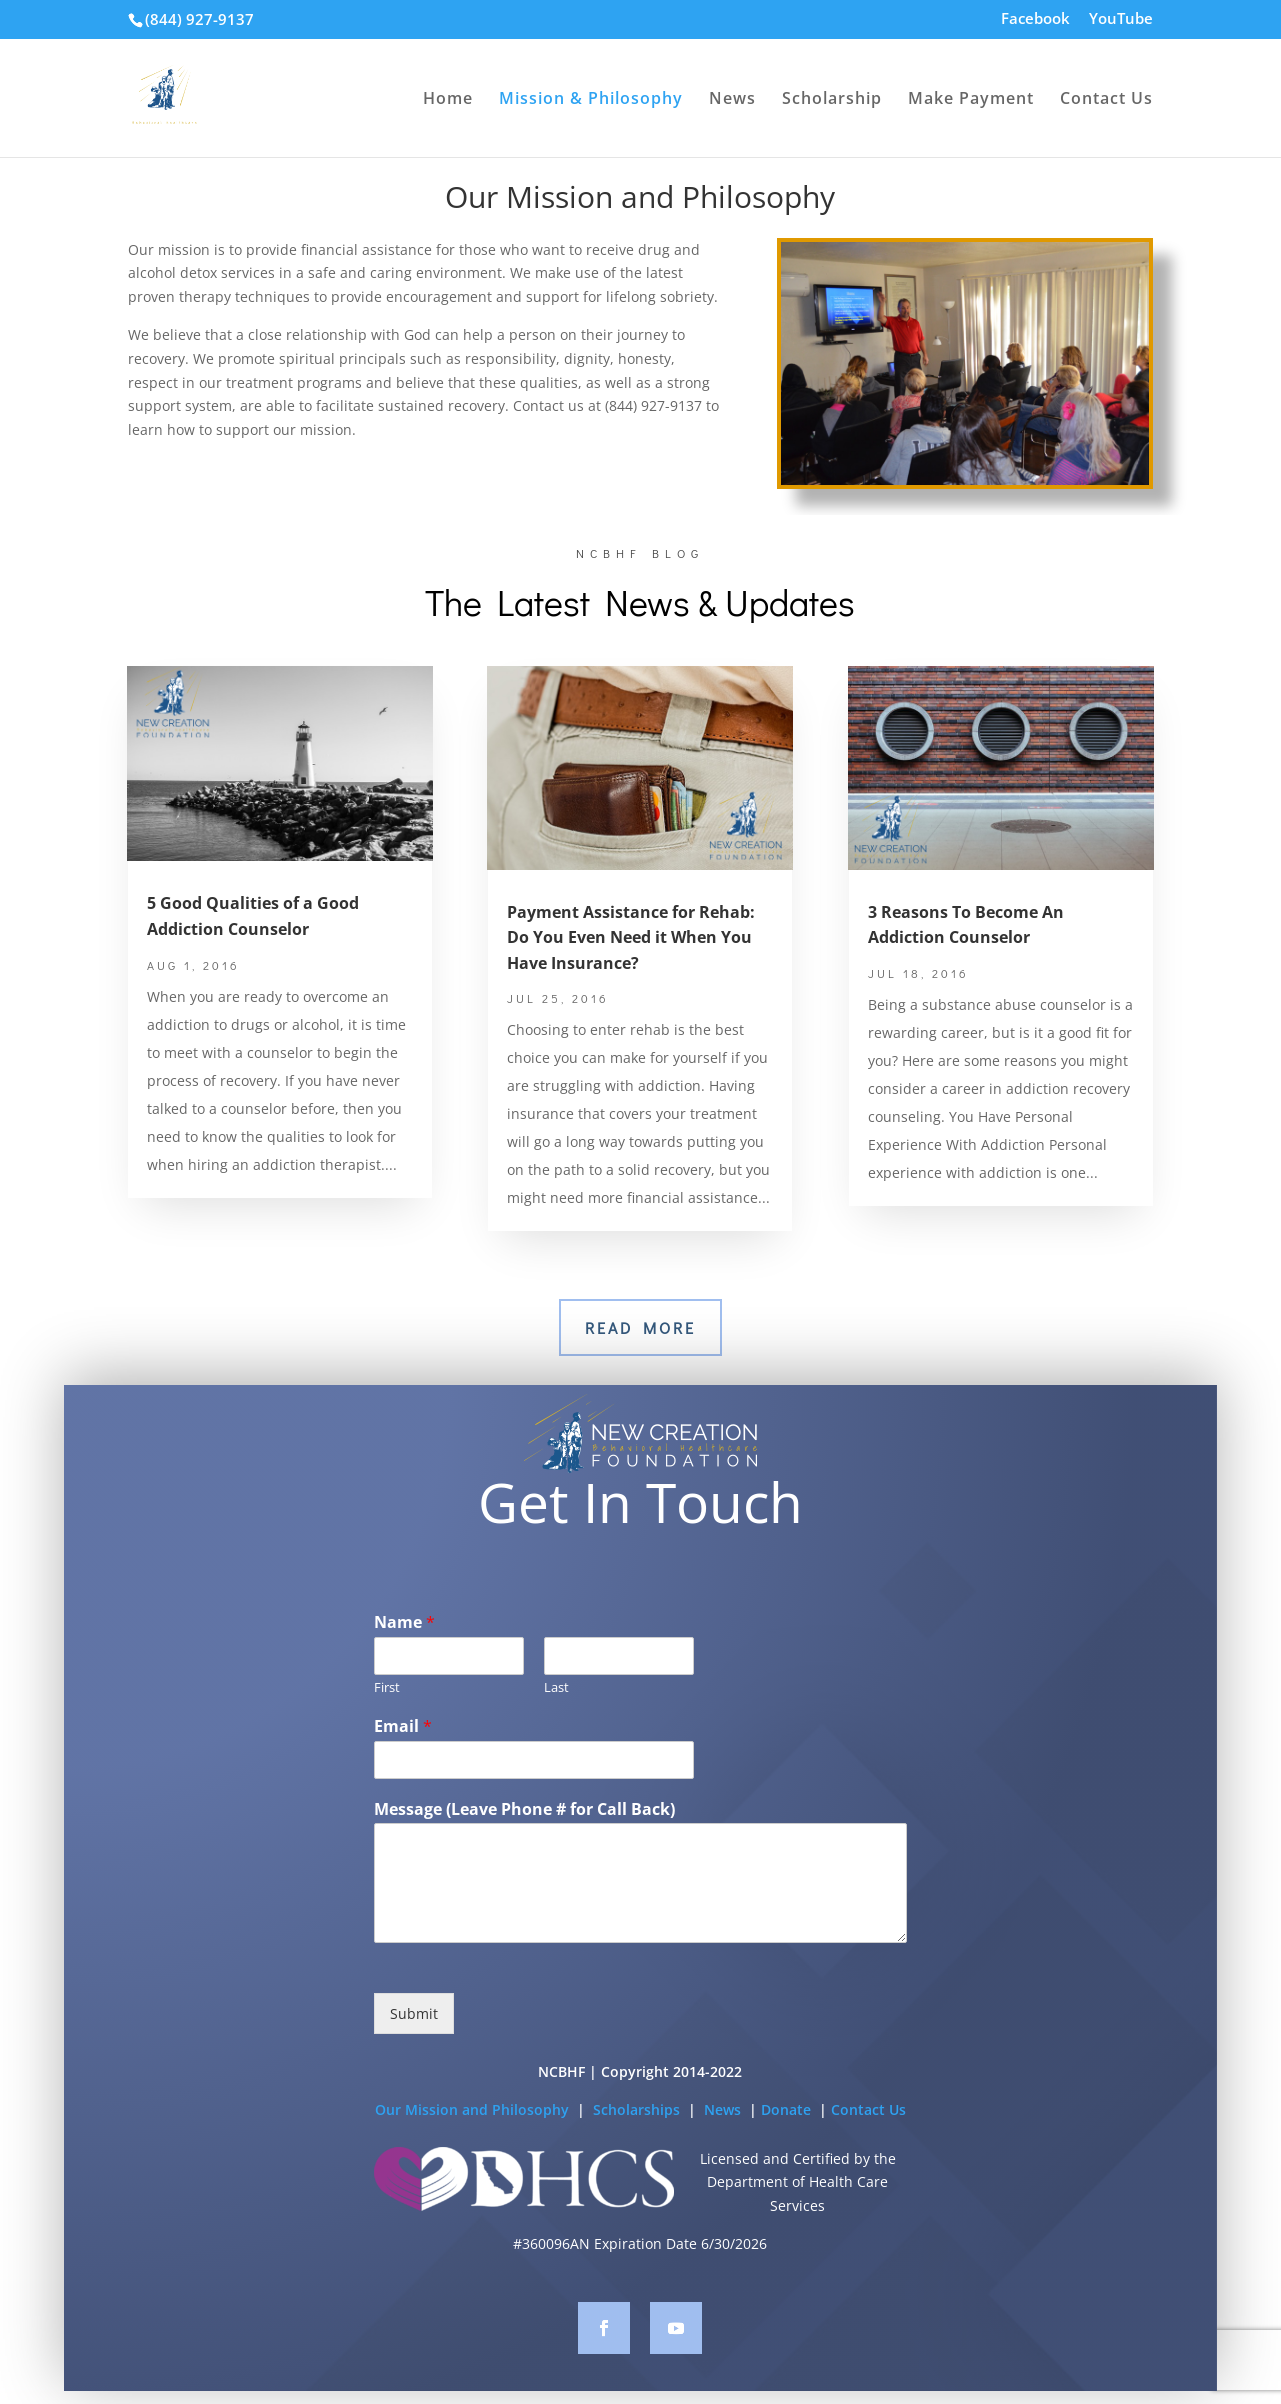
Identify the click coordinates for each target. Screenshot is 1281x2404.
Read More (640, 1327)
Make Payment (971, 100)
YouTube (1121, 19)
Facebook (1035, 19)
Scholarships (638, 2142)
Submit (414, 2047)
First (387, 1720)
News (732, 100)
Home (448, 100)
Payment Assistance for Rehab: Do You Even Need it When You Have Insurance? (631, 937)
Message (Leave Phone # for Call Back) (524, 1842)
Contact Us (1106, 100)
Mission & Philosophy (591, 100)
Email (403, 1759)
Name (404, 1656)
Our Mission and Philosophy (472, 2142)
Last (556, 1720)
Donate (788, 2142)
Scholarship (832, 100)
